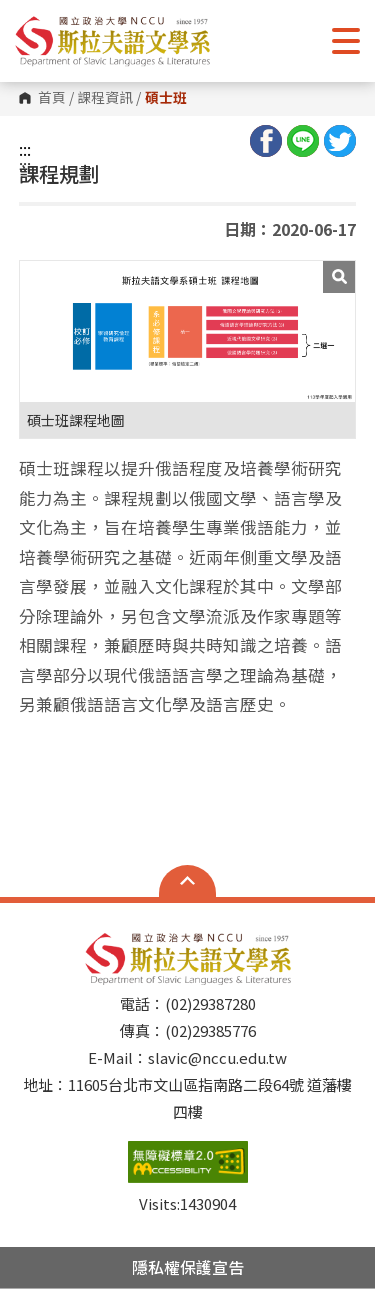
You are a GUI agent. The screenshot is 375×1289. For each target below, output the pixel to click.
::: (25, 149)
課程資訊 (105, 98)
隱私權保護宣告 (188, 1267)
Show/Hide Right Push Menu (346, 41)
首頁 (52, 98)
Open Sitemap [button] (187, 881)
